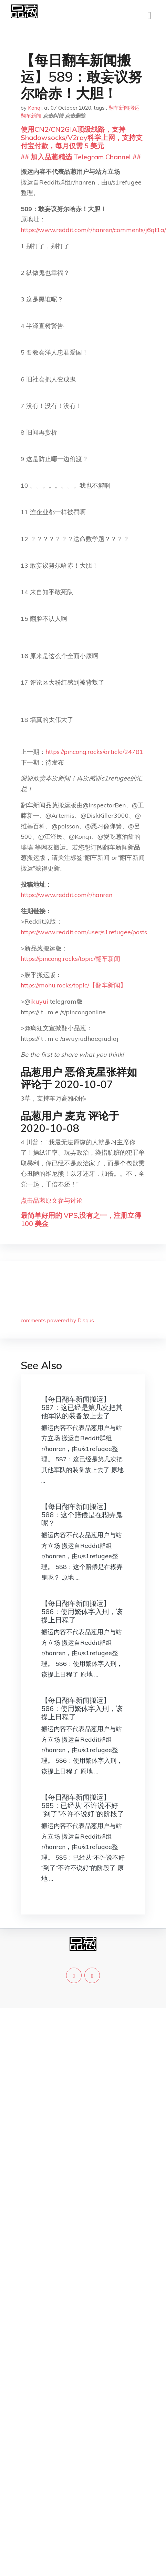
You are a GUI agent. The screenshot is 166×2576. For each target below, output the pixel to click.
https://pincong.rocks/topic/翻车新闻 (70, 959)
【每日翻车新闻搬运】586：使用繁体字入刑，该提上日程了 (82, 1611)
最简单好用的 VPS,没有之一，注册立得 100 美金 (81, 1219)
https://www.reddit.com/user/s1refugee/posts (84, 932)
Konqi (35, 108)
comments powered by (57, 1320)
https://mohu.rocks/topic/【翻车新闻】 (73, 985)
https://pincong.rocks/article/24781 (94, 752)
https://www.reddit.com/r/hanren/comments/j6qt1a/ (93, 230)
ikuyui (39, 1001)
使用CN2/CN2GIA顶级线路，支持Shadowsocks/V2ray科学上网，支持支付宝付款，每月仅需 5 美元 (82, 137)
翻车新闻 (31, 115)
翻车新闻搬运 (123, 108)
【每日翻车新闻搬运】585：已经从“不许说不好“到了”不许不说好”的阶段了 (82, 1805)
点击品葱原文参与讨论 (52, 1200)
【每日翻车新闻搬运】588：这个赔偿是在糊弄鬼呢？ (82, 1514)
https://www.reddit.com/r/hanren (66, 895)
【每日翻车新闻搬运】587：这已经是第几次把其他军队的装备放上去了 (82, 1407)
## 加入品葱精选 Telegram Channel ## (81, 156)
